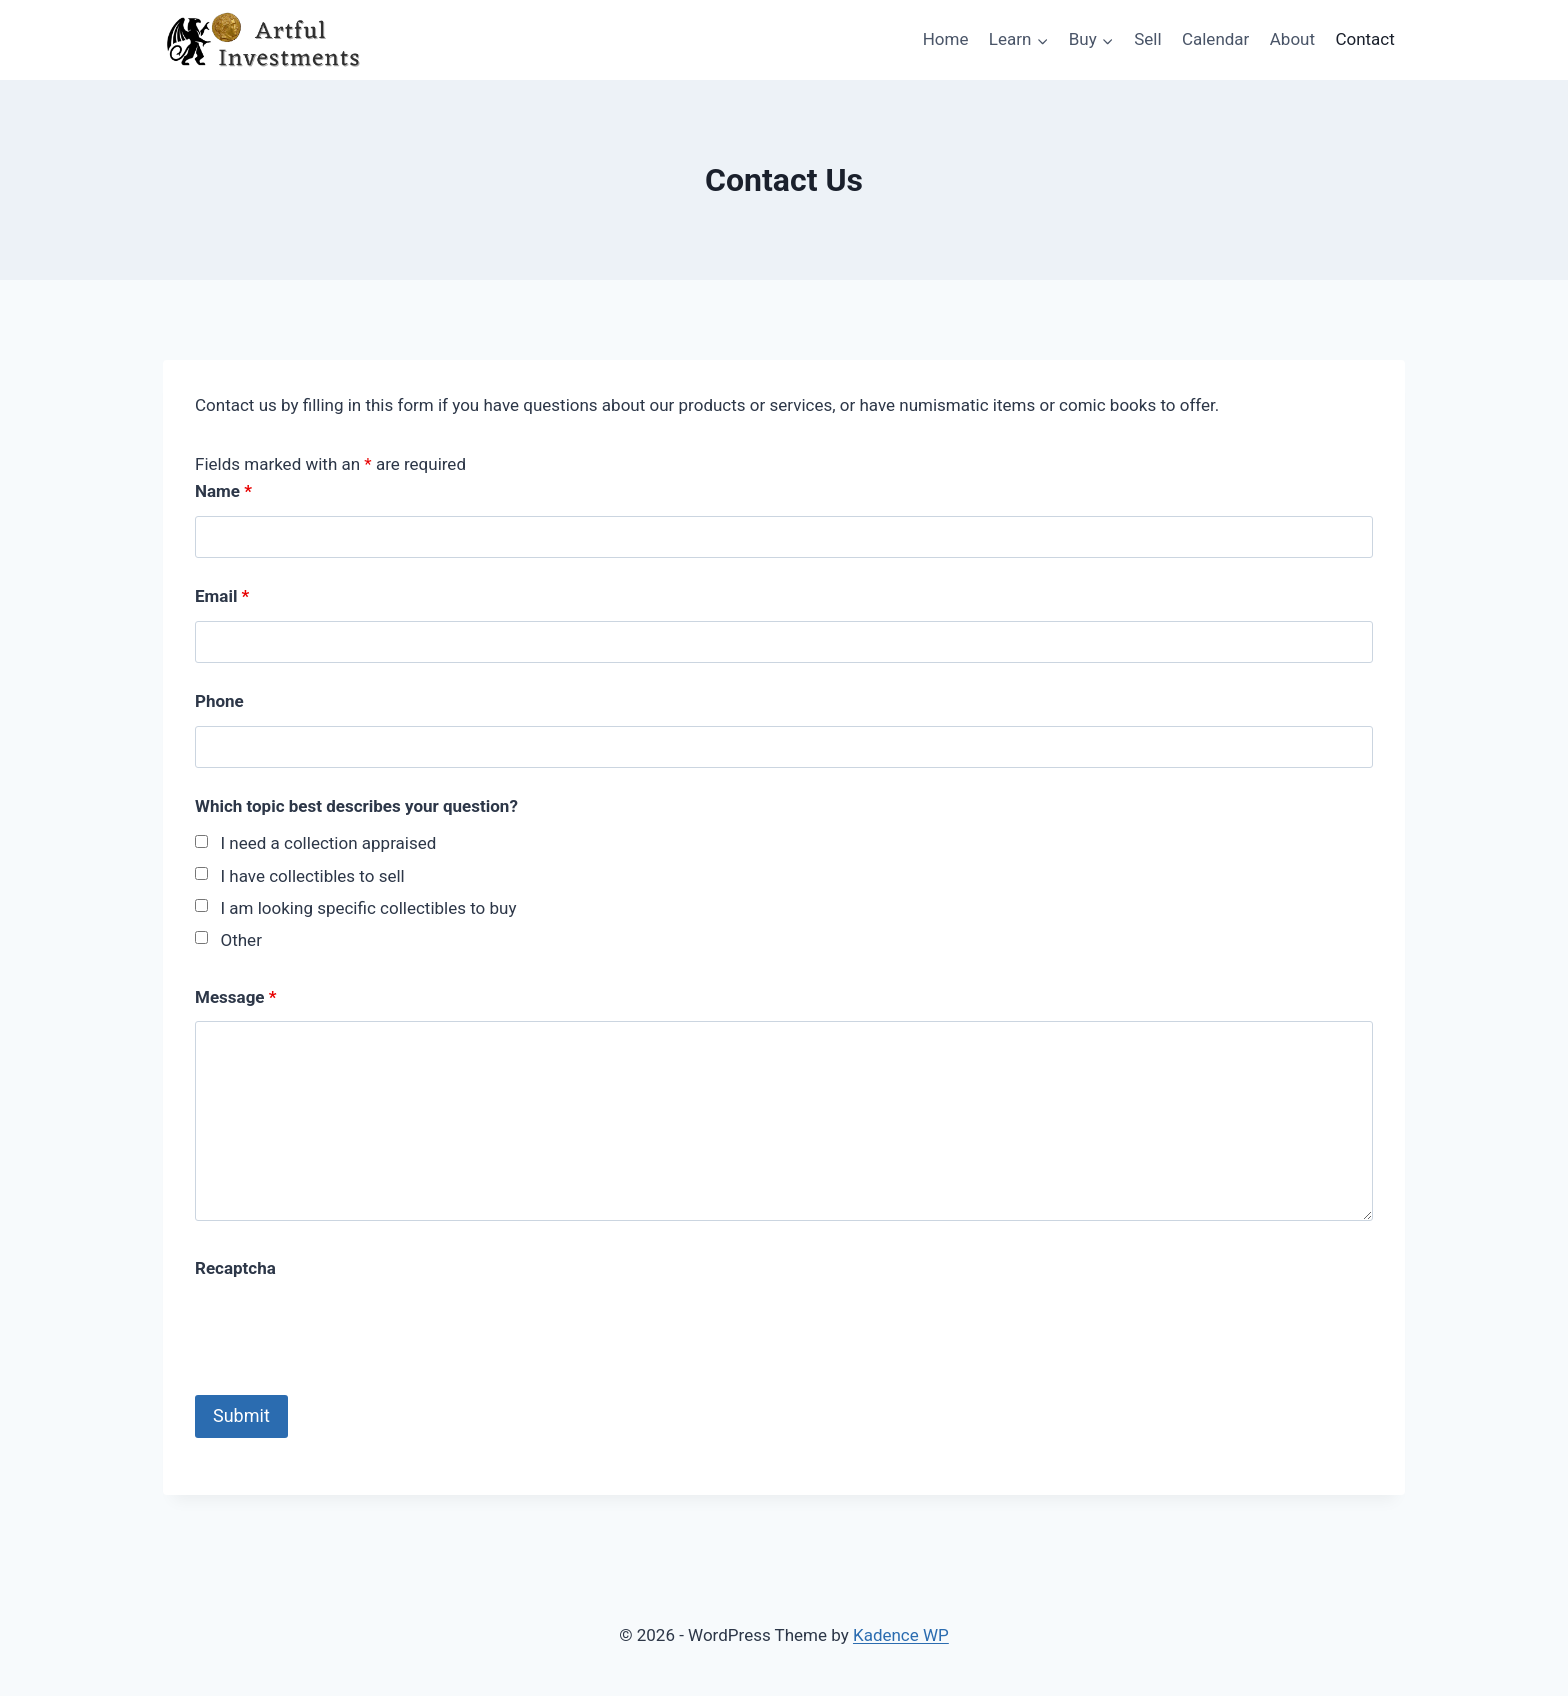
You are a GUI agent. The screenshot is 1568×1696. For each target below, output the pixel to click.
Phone (219, 701)
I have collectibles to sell (313, 876)
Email (222, 596)
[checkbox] (201, 841)
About (1292, 39)
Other (241, 940)
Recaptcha (235, 1268)
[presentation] (347, 1331)
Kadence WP (901, 1635)
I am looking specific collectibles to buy (369, 908)
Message (235, 997)
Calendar (1215, 39)
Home (946, 39)
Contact (1364, 39)
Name (223, 491)
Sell (1147, 39)
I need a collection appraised (329, 843)
